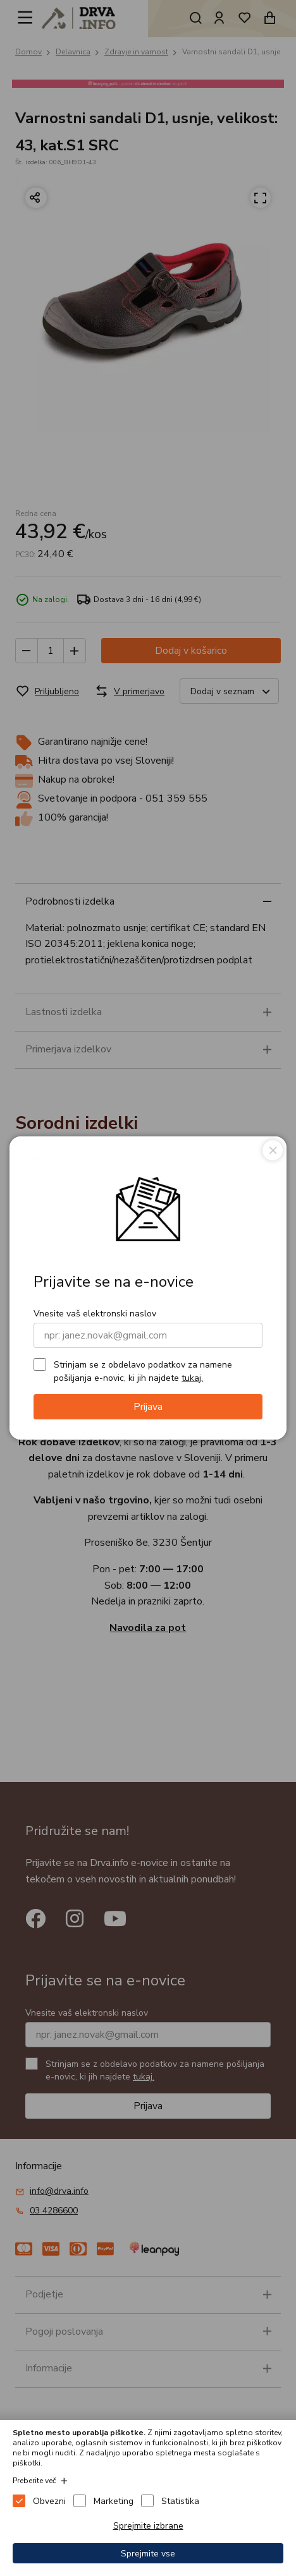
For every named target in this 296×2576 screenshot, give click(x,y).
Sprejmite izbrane (148, 2526)
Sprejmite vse (148, 2554)
